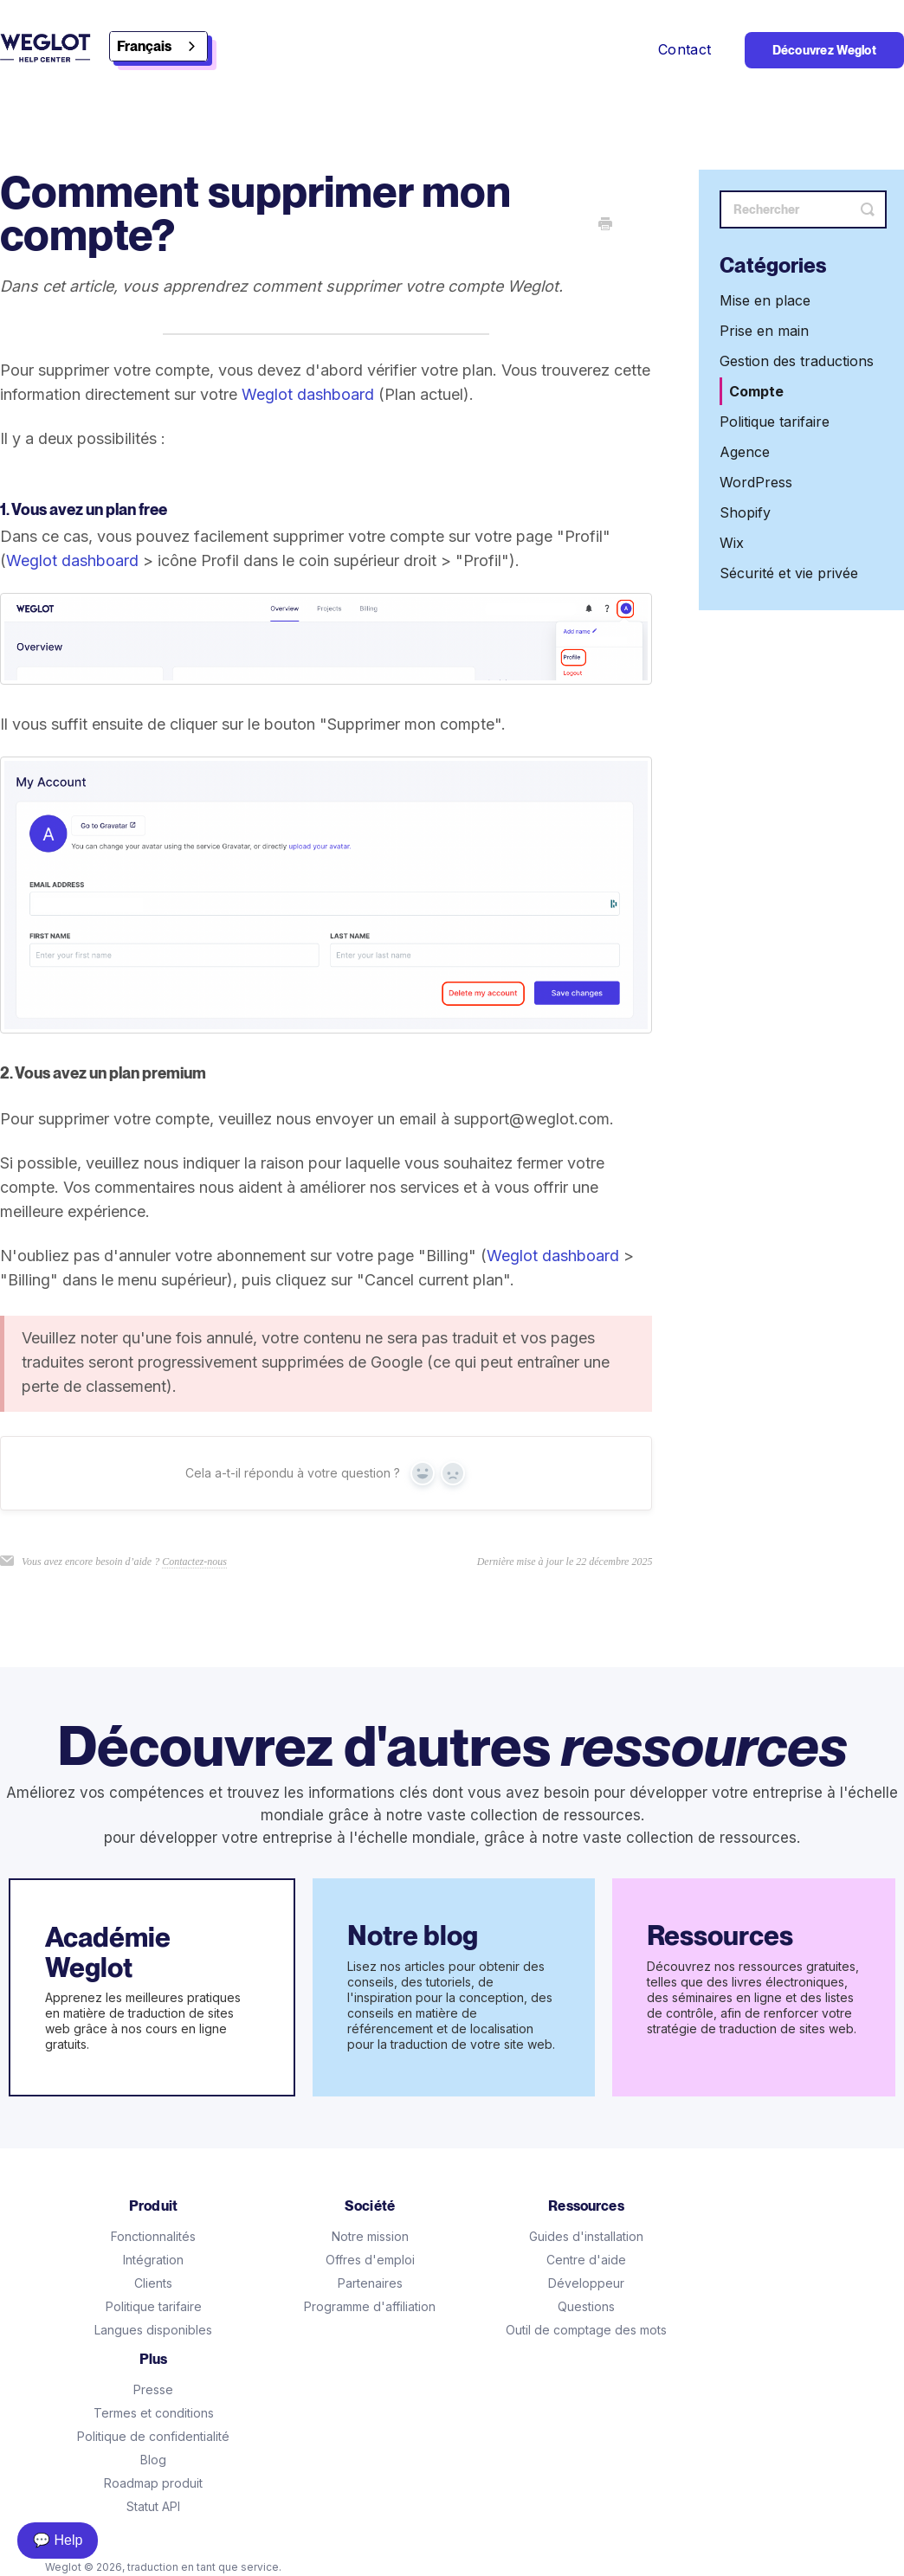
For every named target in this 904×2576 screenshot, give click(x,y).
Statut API (153, 2506)
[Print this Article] (605, 225)
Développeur (586, 2283)
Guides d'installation (586, 2236)
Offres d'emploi (370, 2259)
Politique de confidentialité (153, 2436)
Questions (586, 2306)
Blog (153, 2459)
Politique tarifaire (775, 421)
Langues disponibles (153, 2329)
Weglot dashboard (308, 394)
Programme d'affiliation (370, 2306)
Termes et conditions (154, 2412)
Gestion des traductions (797, 361)
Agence (745, 451)
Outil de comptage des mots (586, 2329)
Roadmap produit (153, 2483)
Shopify (745, 512)
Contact (687, 49)
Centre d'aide (586, 2259)
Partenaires (370, 2283)
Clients (153, 2283)
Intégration (153, 2259)
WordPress (756, 482)
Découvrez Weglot (824, 50)
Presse (153, 2389)
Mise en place (765, 300)
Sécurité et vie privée (789, 573)
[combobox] (158, 46)
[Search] (803, 209)
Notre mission (370, 2236)
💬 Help (57, 2540)
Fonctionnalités (153, 2236)
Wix (732, 542)
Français (144, 46)
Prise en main (764, 330)
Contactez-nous (194, 1561)
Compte (756, 391)
